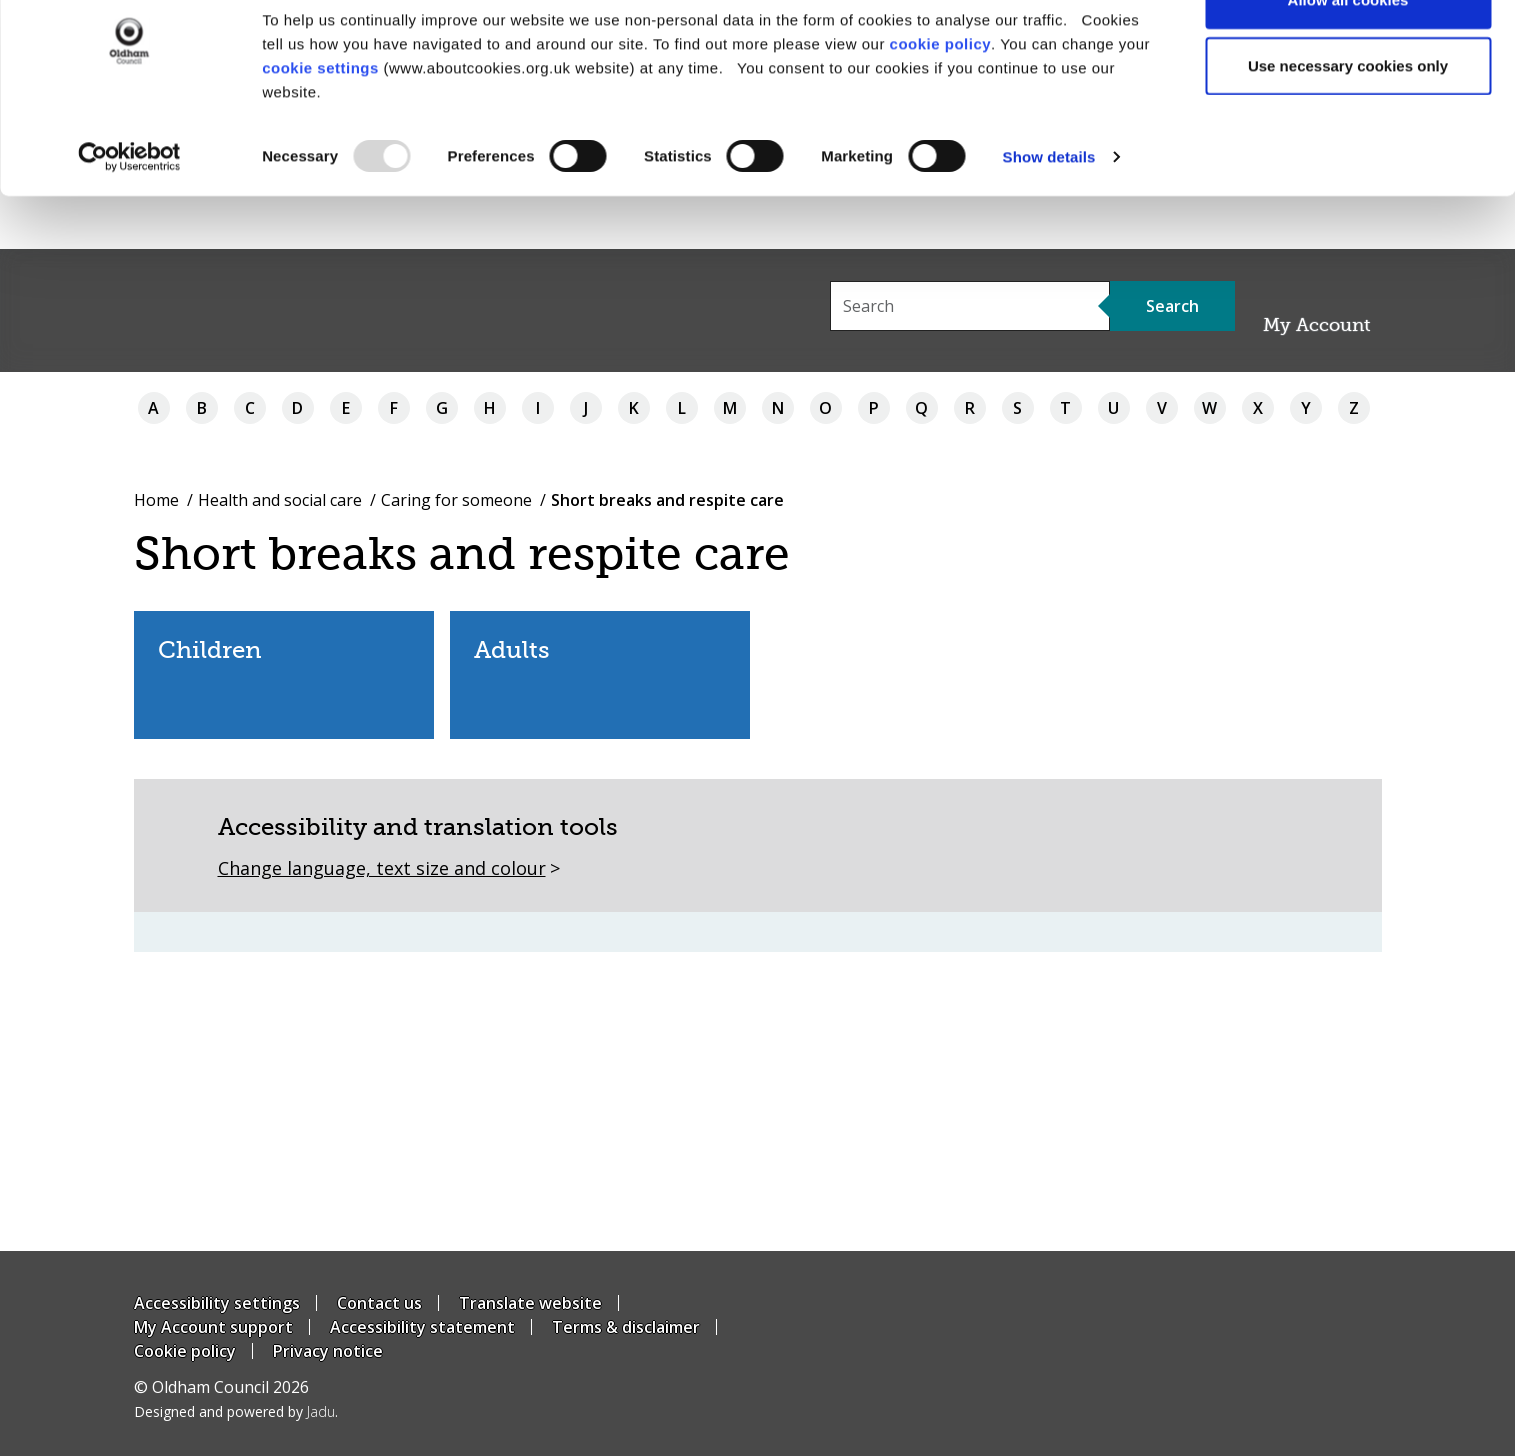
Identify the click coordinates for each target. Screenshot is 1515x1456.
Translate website (530, 1303)
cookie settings (320, 120)
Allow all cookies (1348, 52)
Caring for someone (456, 500)
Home (156, 500)
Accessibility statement (422, 1327)
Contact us (379, 1303)
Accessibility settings (217, 1303)
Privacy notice (328, 1351)
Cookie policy (185, 1351)
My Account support (213, 1327)
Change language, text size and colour (382, 868)
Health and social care (280, 500)
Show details (1049, 209)
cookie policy (941, 96)
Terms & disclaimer (626, 1327)
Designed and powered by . (236, 1411)
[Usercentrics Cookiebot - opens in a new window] (129, 210)
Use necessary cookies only (1348, 118)
